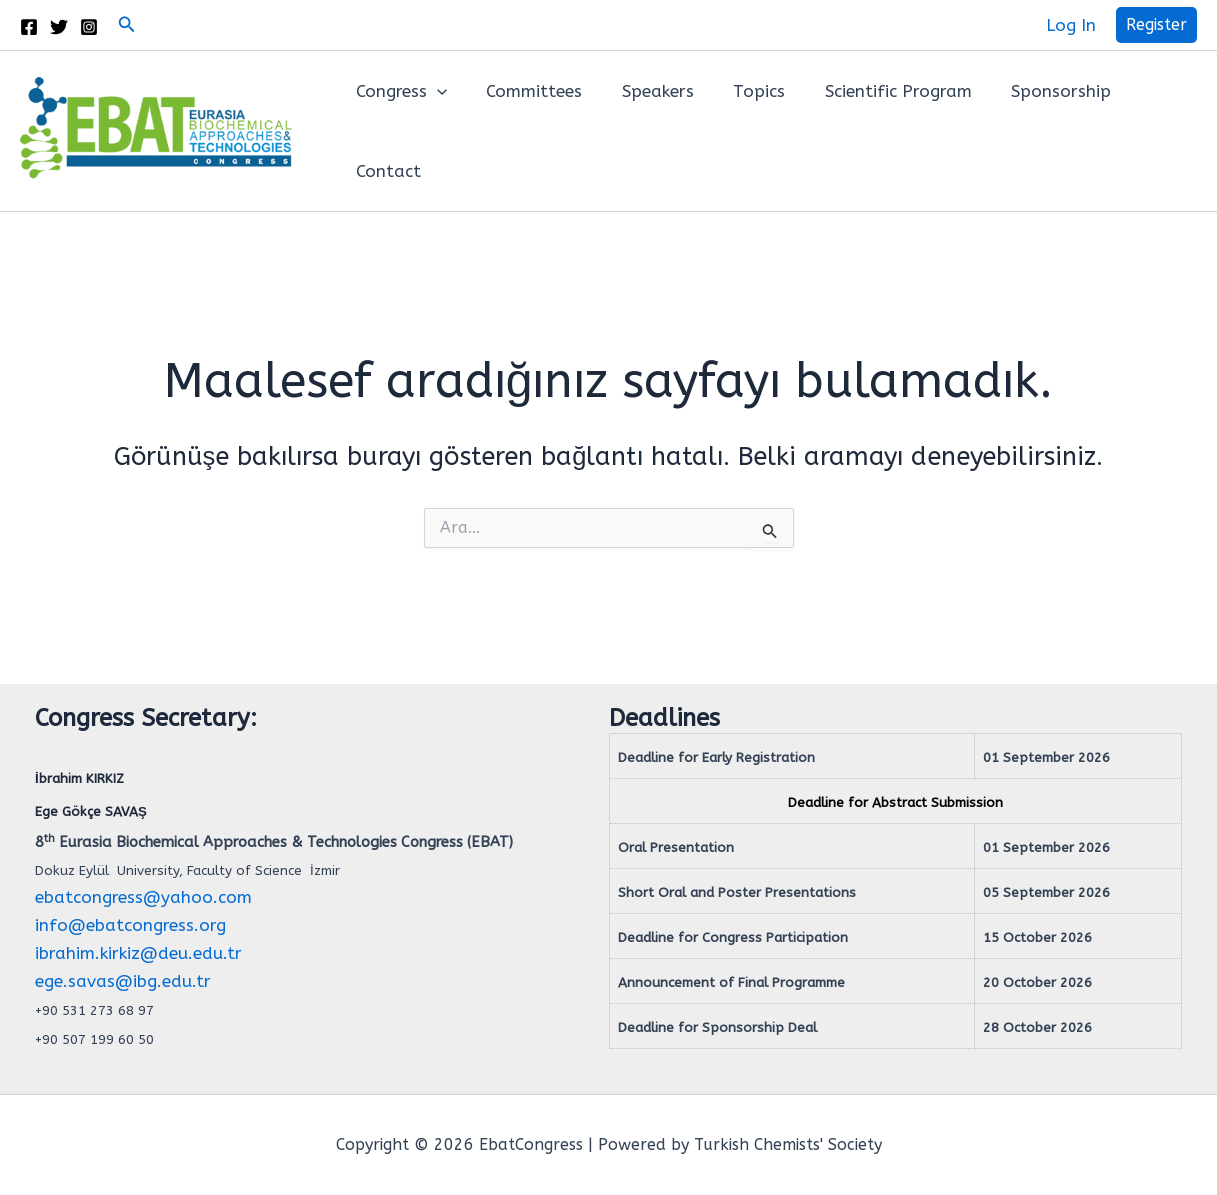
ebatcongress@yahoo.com (143, 897)
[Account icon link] (1071, 25)
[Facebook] (29, 27)
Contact (385, 171)
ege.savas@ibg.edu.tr (123, 981)
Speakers (644, 91)
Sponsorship (1031, 91)
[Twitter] (59, 27)
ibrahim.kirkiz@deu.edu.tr (138, 953)
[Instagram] (89, 27)
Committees (526, 91)
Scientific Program (873, 91)
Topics (740, 91)
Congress (398, 91)
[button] (127, 25)
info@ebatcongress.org (130, 925)
